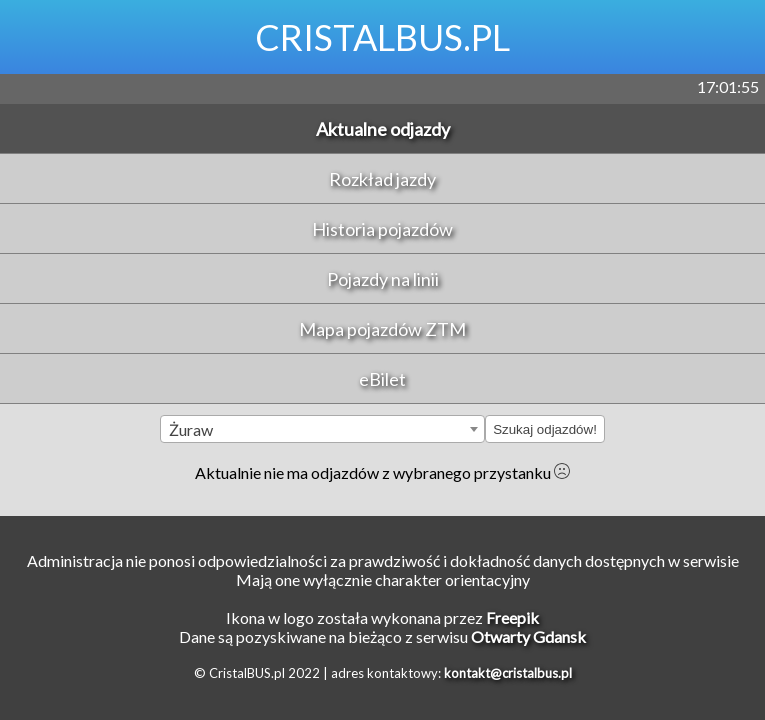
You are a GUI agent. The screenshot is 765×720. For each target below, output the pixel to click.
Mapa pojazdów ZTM (382, 329)
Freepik (512, 617)
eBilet (382, 379)
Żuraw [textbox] (191, 429)
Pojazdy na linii (383, 279)
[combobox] (322, 429)
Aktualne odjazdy (383, 129)
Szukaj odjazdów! (545, 429)
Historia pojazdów (382, 229)
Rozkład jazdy (382, 179)
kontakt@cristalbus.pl (508, 673)
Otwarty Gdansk (528, 636)
